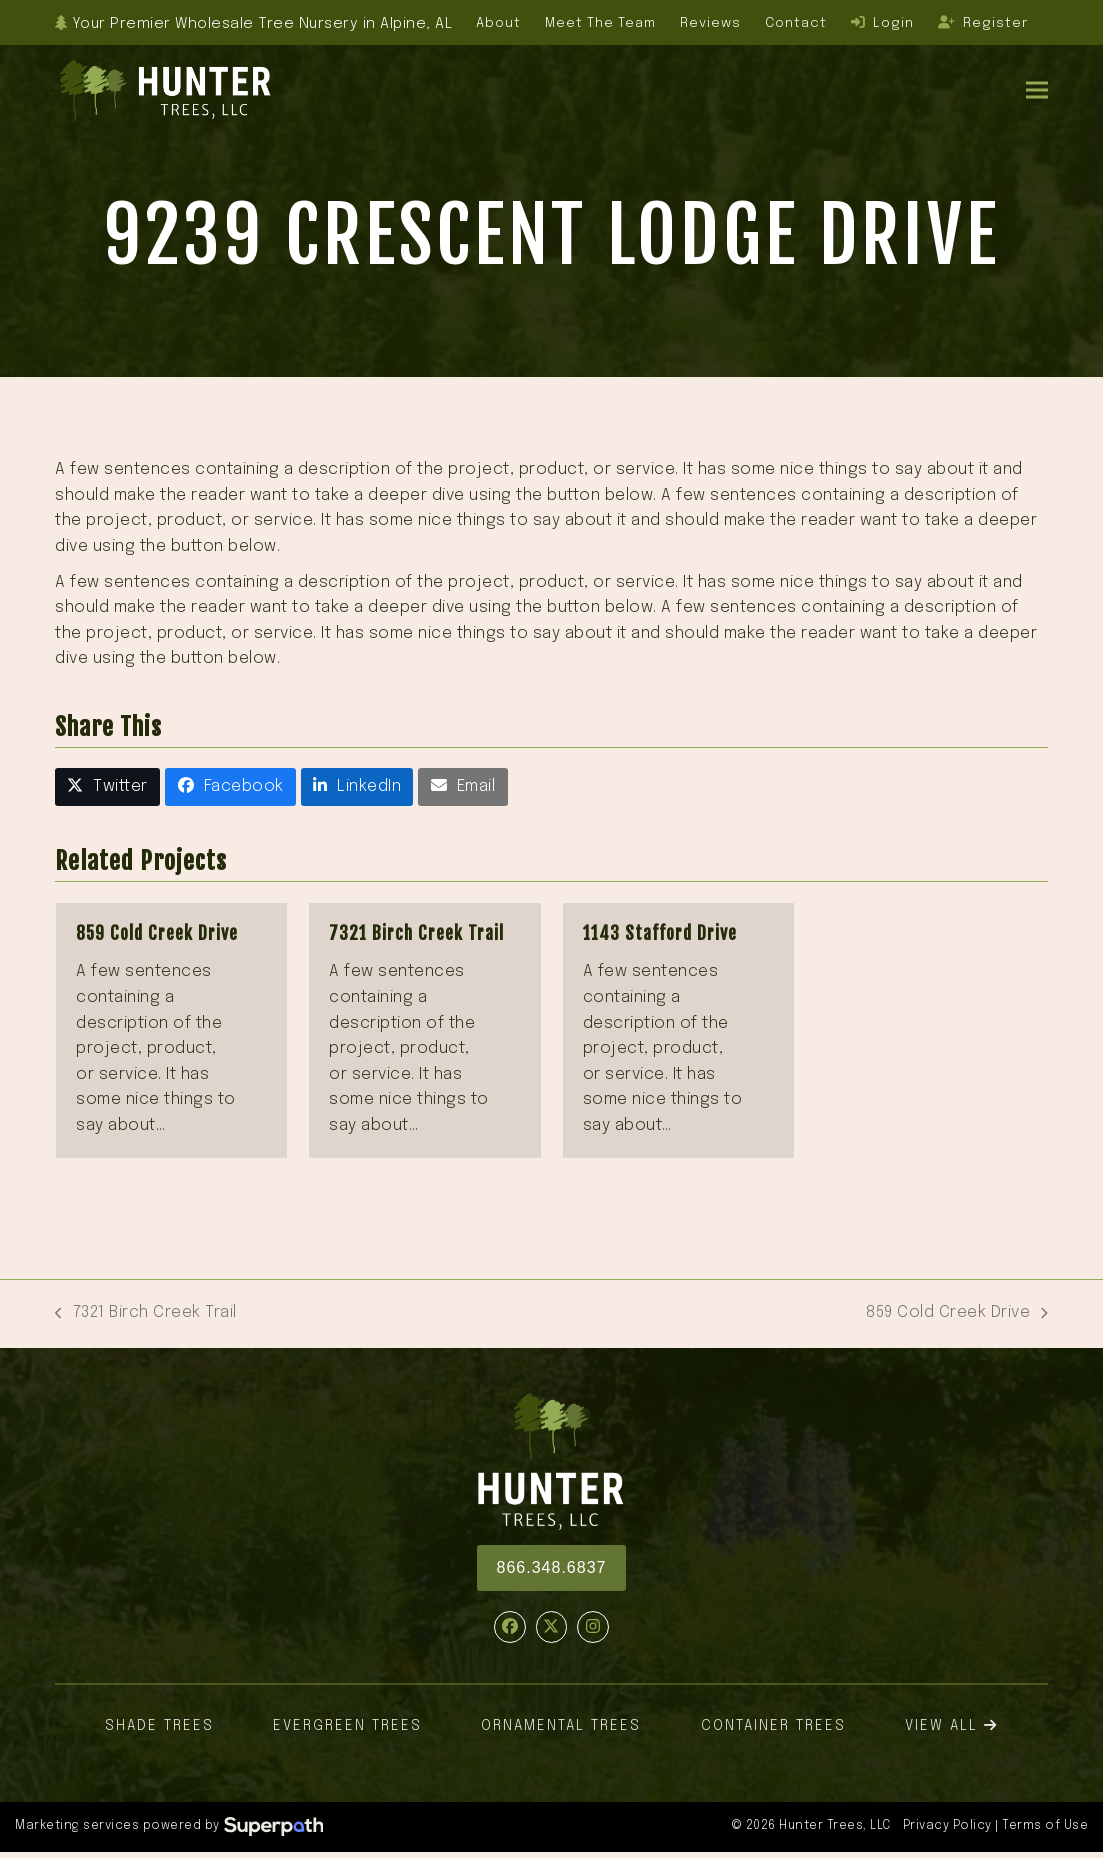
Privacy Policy (947, 1826)
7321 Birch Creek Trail (416, 933)
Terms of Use (1045, 1826)
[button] (1037, 89)
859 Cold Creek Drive (157, 933)
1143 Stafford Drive (660, 933)
